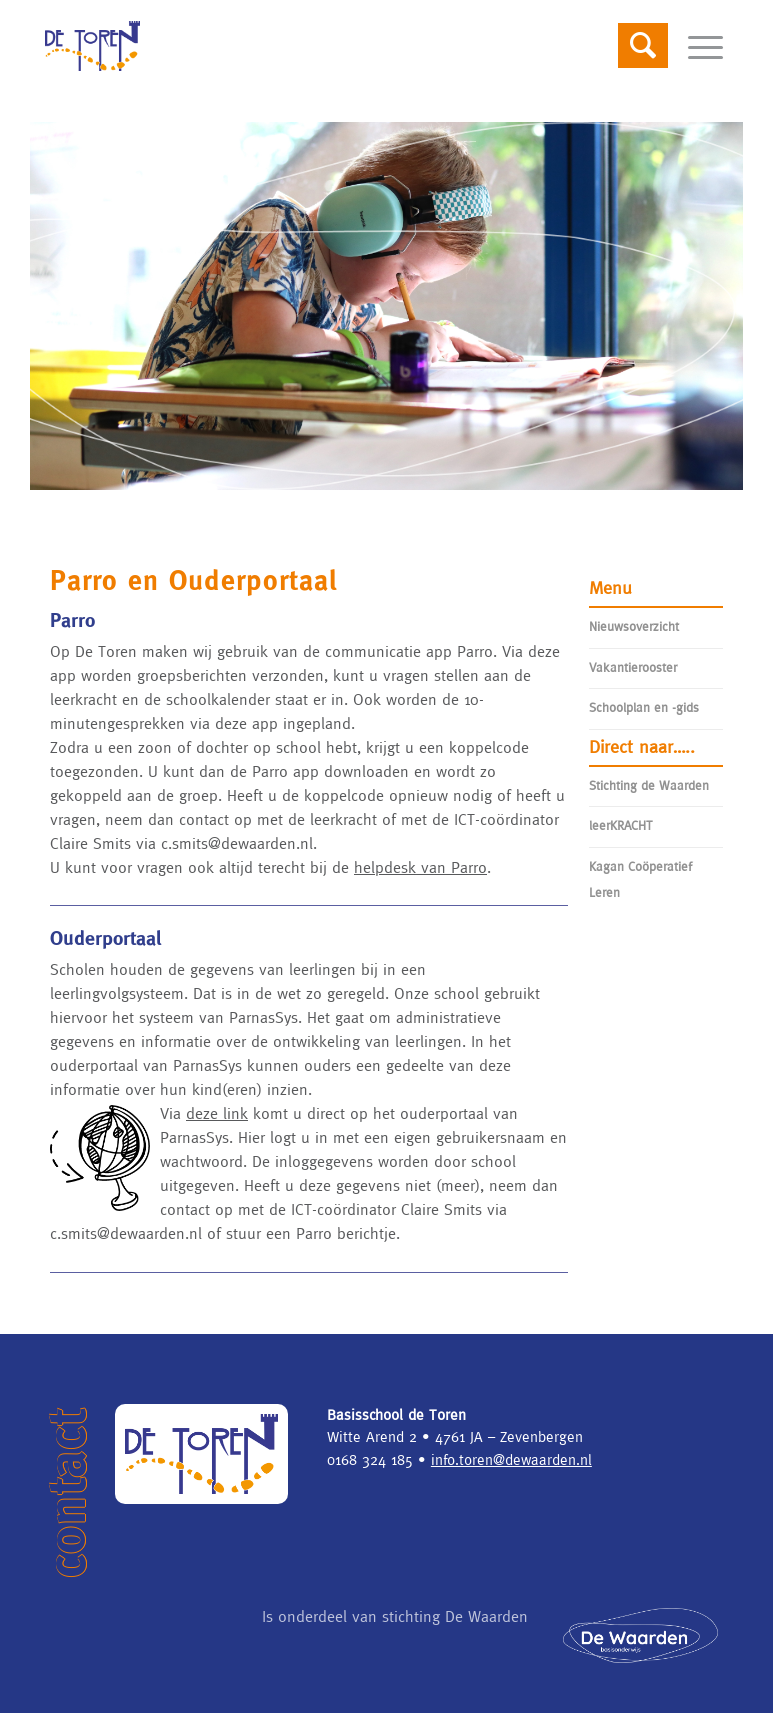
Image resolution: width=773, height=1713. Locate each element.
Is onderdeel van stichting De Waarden (395, 1616)
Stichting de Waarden (649, 785)
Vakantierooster (633, 667)
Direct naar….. (642, 746)
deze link (217, 1113)
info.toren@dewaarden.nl (511, 1459)
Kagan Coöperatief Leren (640, 879)
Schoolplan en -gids (644, 707)
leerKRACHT (621, 825)
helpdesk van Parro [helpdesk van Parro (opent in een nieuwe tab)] (420, 867)
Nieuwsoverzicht (634, 626)
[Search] (633, 46)
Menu (610, 587)
